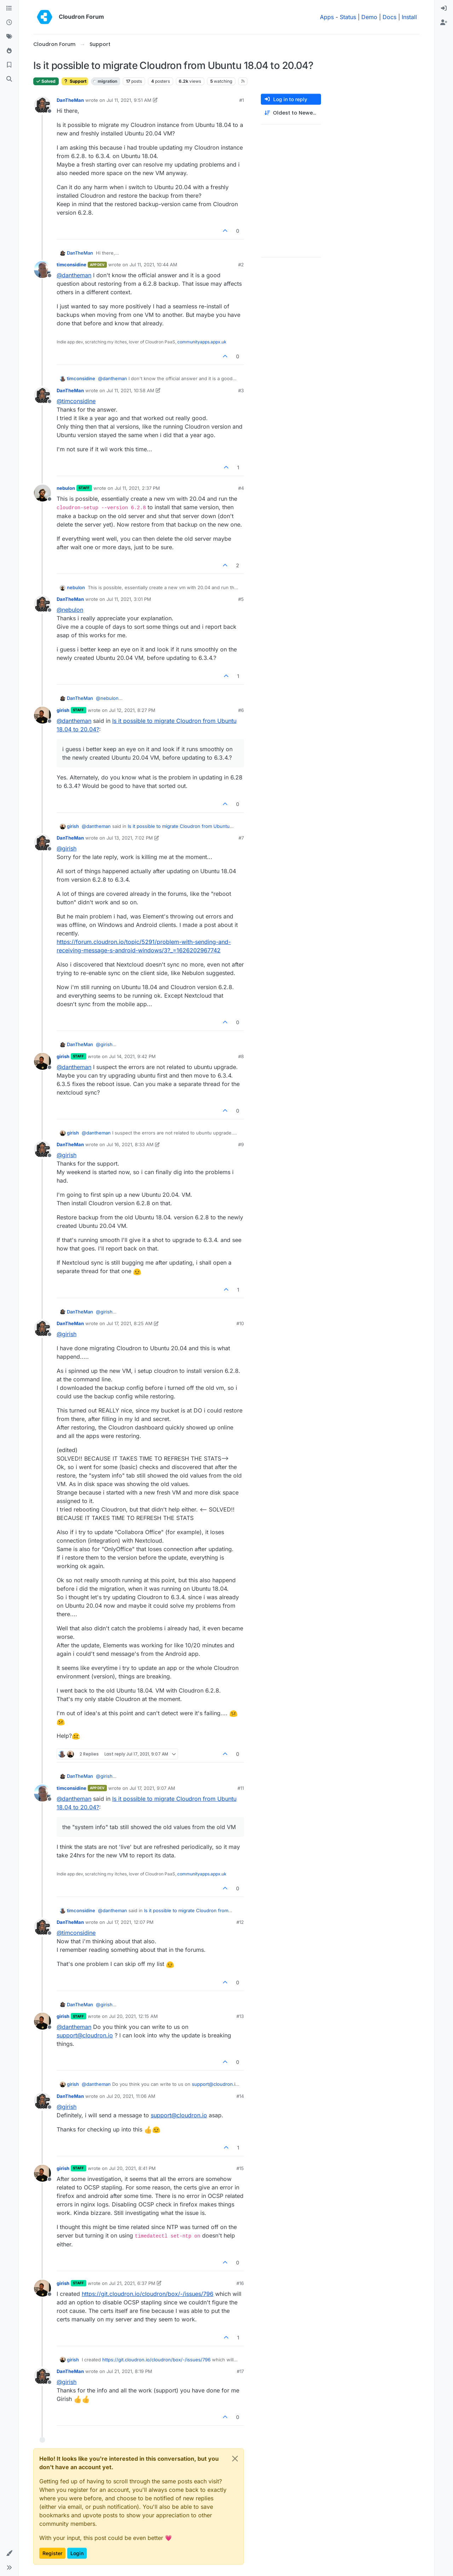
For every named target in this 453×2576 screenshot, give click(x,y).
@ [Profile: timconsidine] (76, 401)
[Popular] (9, 51)
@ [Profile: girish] (66, 848)
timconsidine (71, 264)
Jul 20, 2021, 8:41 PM (132, 2168)
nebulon (66, 488)
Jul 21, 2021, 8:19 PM (129, 2371)
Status (348, 17)
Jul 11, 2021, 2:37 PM (137, 488)
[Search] (9, 79)
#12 (240, 1922)
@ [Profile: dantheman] (74, 275)
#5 (241, 599)
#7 (241, 838)
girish (63, 710)
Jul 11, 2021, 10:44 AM (153, 264)
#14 (240, 2096)
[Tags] (9, 36)
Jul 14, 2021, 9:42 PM (132, 1056)
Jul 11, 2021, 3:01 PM (129, 599)
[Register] (443, 22)
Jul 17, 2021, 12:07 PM (130, 1922)
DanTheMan (70, 100)
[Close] (234, 2458)
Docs (389, 17)
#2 (241, 264)
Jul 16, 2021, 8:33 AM (130, 1144)
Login (77, 2553)
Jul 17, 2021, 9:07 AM (152, 1788)
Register (52, 2553)
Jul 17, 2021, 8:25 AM (130, 1323)
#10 (240, 1323)
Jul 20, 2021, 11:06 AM (131, 2096)
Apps (327, 17)
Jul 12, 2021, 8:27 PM (132, 710)
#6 (241, 710)
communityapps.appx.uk (201, 341)
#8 (241, 1056)
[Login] (443, 8)
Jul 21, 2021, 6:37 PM (132, 2283)
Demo (369, 17)
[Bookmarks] (9, 65)
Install (409, 17)
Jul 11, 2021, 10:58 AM (130, 390)
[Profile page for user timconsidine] (42, 269)
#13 (240, 2016)
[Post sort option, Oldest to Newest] (291, 113)
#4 (241, 488)
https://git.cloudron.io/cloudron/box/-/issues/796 (147, 2293)
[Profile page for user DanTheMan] (42, 105)
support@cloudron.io (85, 2035)
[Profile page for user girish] (42, 715)
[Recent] (9, 22)
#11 (240, 1788)
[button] (9, 2553)
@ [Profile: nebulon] (70, 609)
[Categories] (9, 8)
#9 (241, 1144)
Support (74, 81)
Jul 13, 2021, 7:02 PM (130, 838)
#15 (240, 2168)
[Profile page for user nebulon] (42, 493)
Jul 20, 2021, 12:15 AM (133, 2016)
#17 (240, 2371)
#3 (241, 390)
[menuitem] (443, 8)
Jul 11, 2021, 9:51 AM (129, 100)
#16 (240, 2283)
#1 (241, 100)
